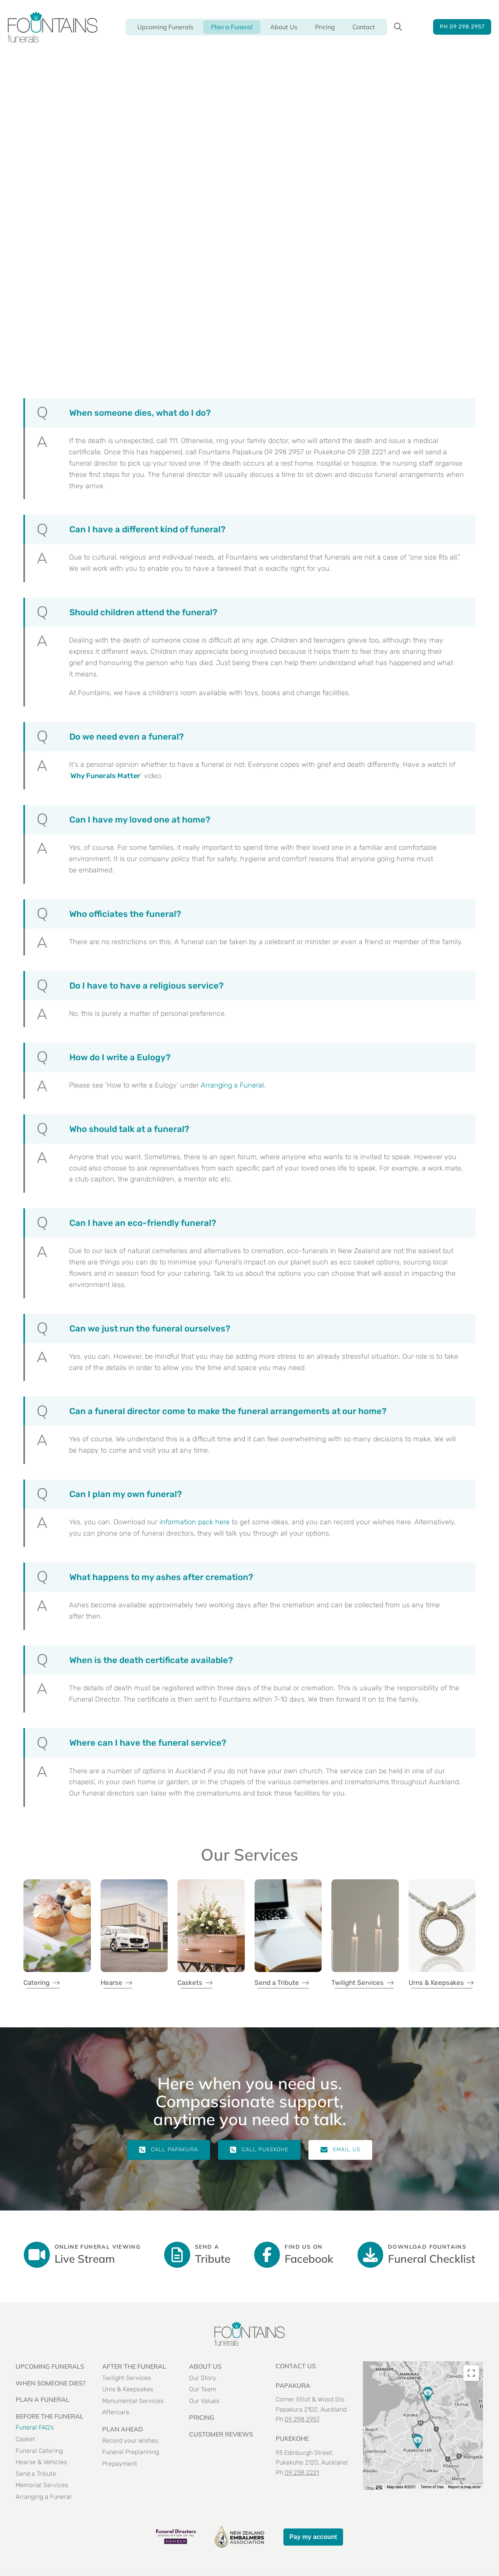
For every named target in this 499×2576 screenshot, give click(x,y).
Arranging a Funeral (232, 1085)
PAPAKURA (293, 2385)
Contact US (296, 2366)
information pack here (194, 1522)
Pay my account (313, 2537)
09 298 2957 (302, 2419)
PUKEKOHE (292, 2438)
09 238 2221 (302, 2472)
